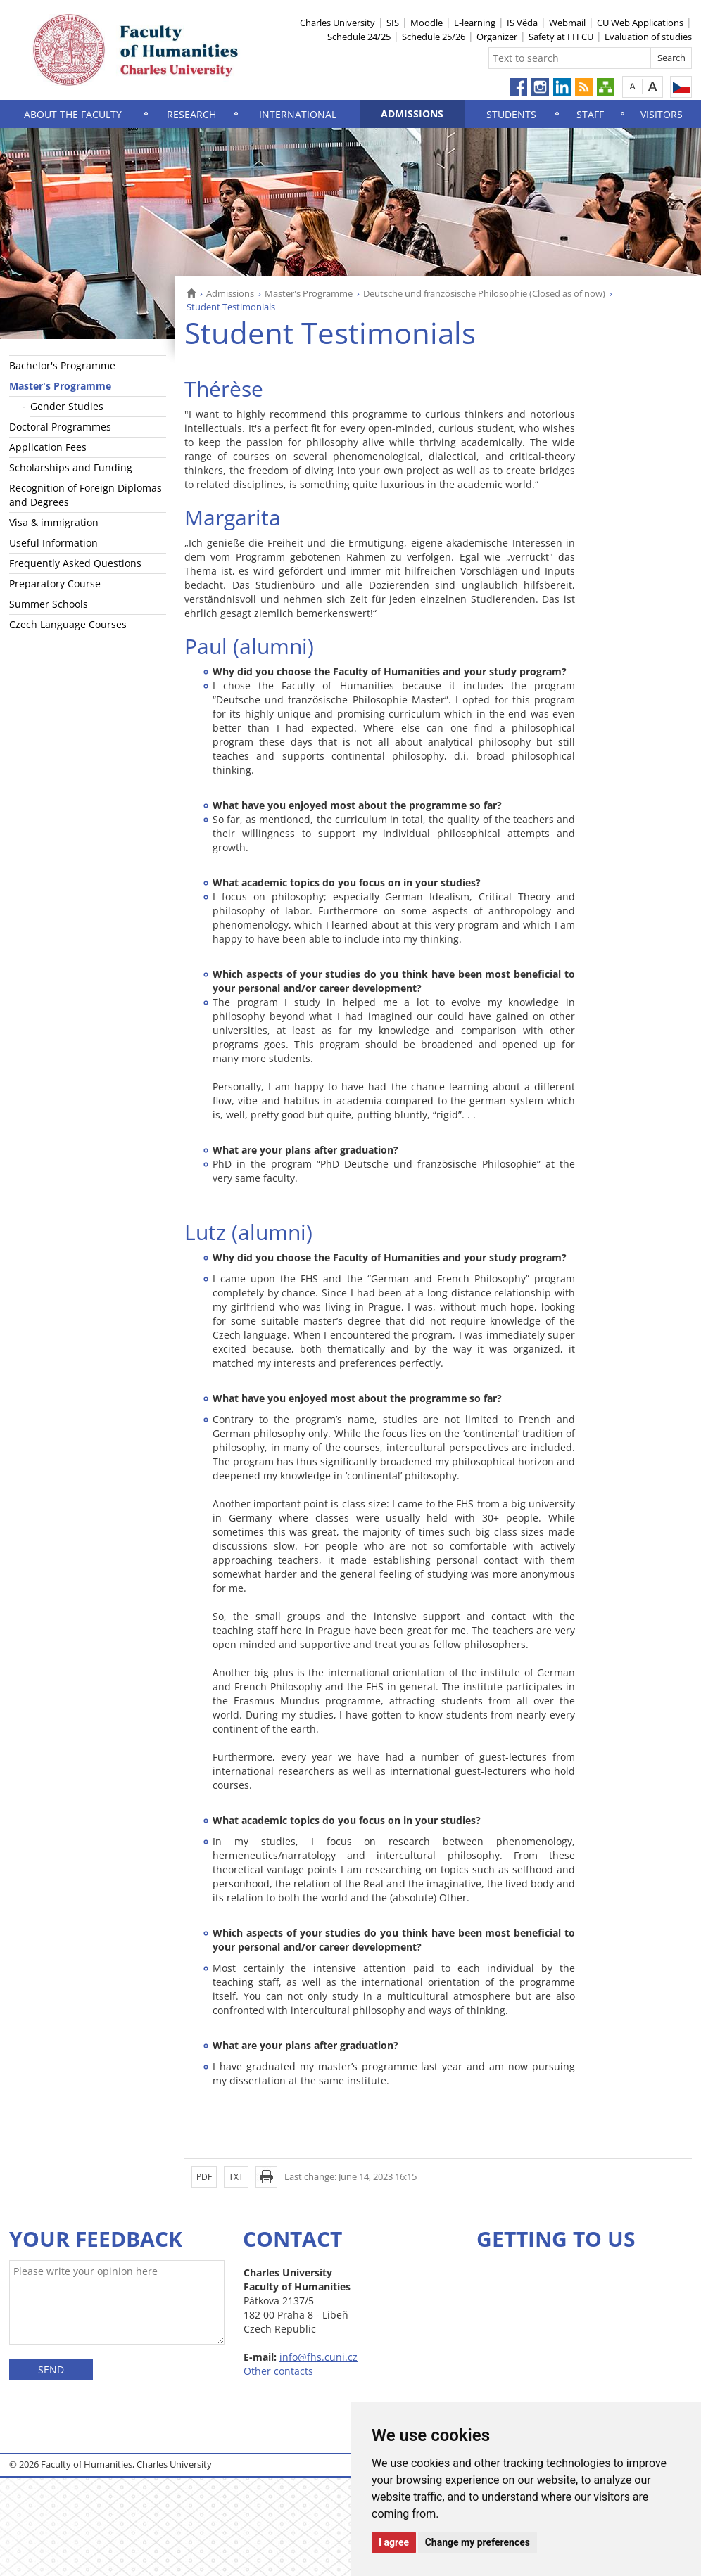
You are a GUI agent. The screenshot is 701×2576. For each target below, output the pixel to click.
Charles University (337, 22)
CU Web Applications (640, 22)
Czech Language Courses (68, 624)
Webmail (567, 22)
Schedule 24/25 (359, 36)
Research (191, 114)
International (297, 114)
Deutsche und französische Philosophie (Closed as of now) (484, 293)
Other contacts (278, 2371)
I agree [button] (394, 2542)
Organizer (496, 36)
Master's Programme (309, 293)
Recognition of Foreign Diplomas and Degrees (85, 495)
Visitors (661, 114)
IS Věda (522, 22)
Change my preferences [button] (477, 2542)
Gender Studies (66, 406)
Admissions (412, 113)
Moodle (426, 22)
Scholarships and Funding (70, 467)
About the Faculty (73, 114)
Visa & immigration (54, 522)
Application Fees (48, 447)
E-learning (474, 22)
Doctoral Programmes (60, 426)
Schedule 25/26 (433, 36)
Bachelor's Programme (62, 365)
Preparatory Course (55, 583)
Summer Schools (48, 604)
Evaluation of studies (648, 36)
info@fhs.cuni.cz (318, 2357)
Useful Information (53, 542)
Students (511, 114)
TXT (236, 2177)
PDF (204, 2177)
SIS (392, 22)
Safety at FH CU (561, 36)
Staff (590, 114)
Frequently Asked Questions (75, 563)
